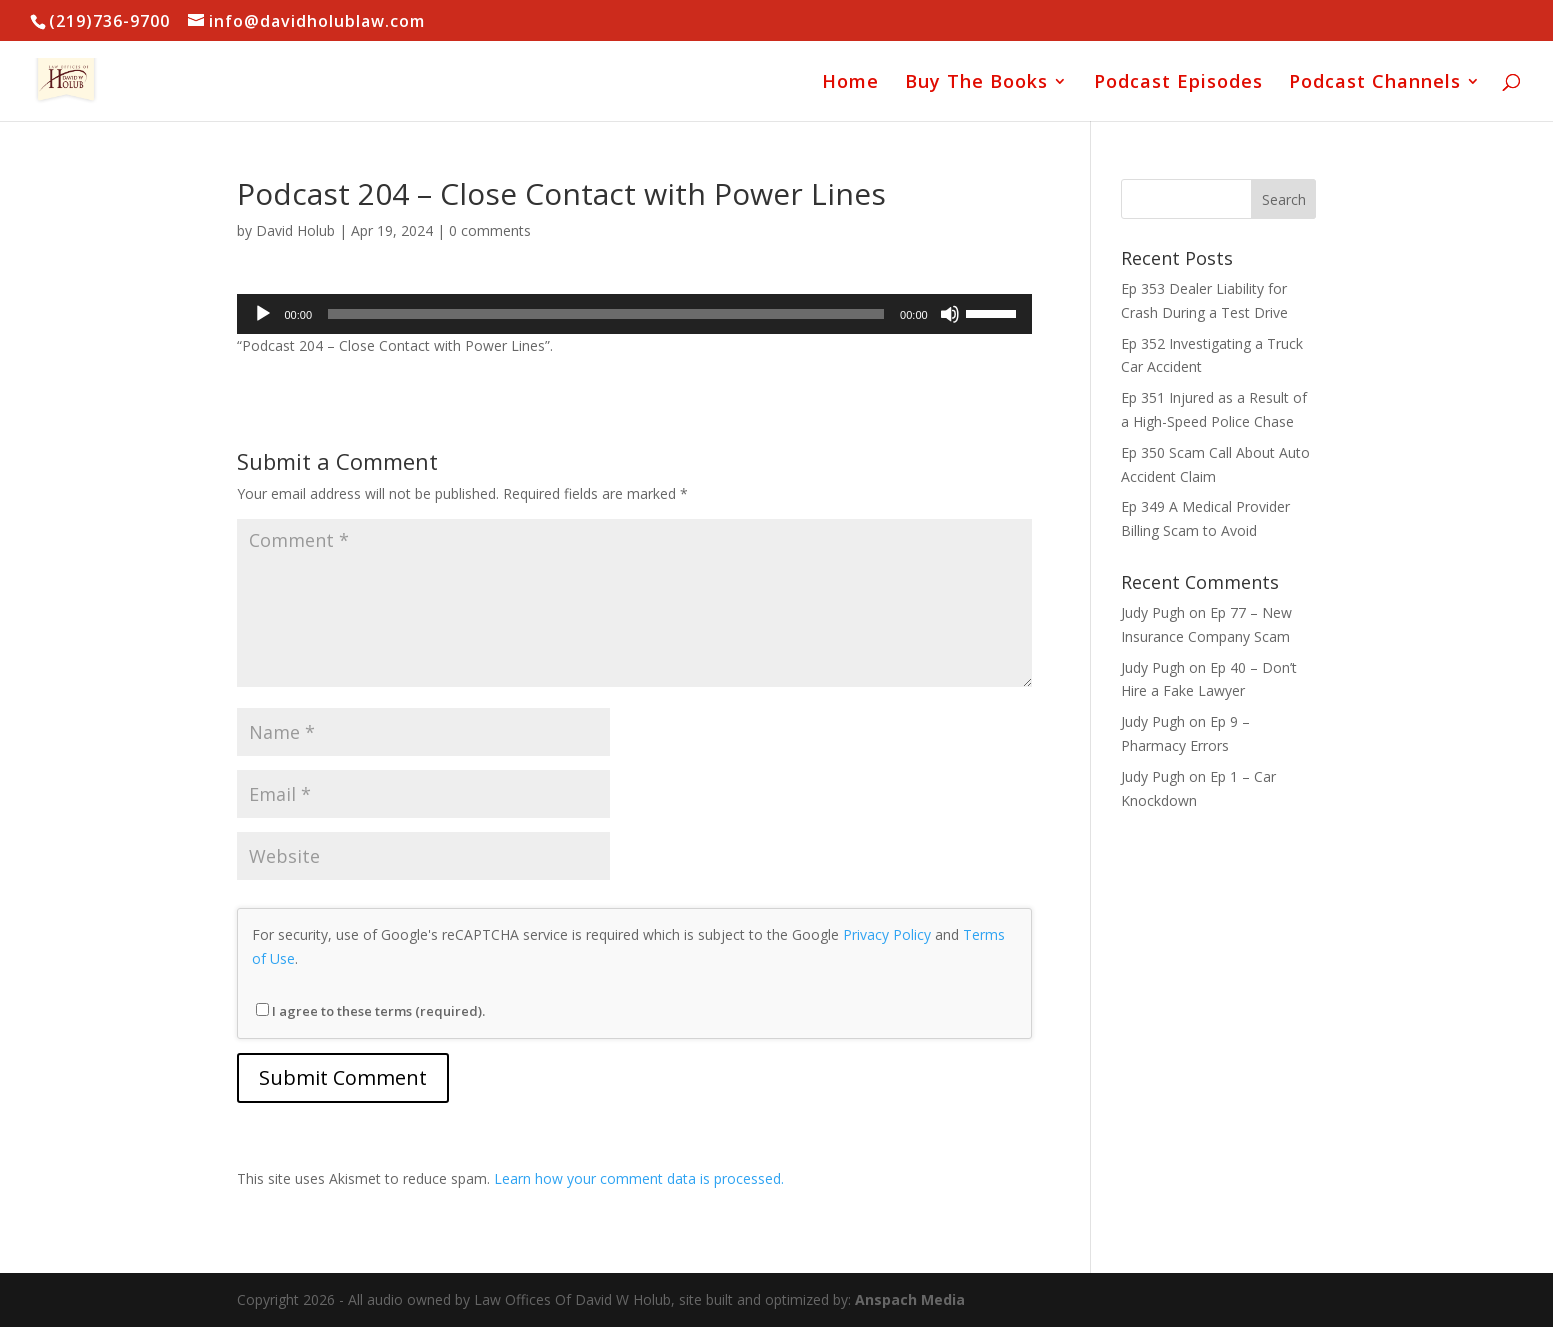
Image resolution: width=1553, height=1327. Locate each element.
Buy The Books (976, 83)
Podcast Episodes (1178, 83)
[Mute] (950, 314)
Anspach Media (910, 1299)
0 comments (490, 230)
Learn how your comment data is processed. (639, 1178)
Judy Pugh (1153, 612)
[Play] (263, 314)
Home (850, 83)
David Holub (295, 230)
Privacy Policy (887, 934)
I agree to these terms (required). (370, 1011)
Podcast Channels (1375, 83)
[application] (634, 314)
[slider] (606, 314)
